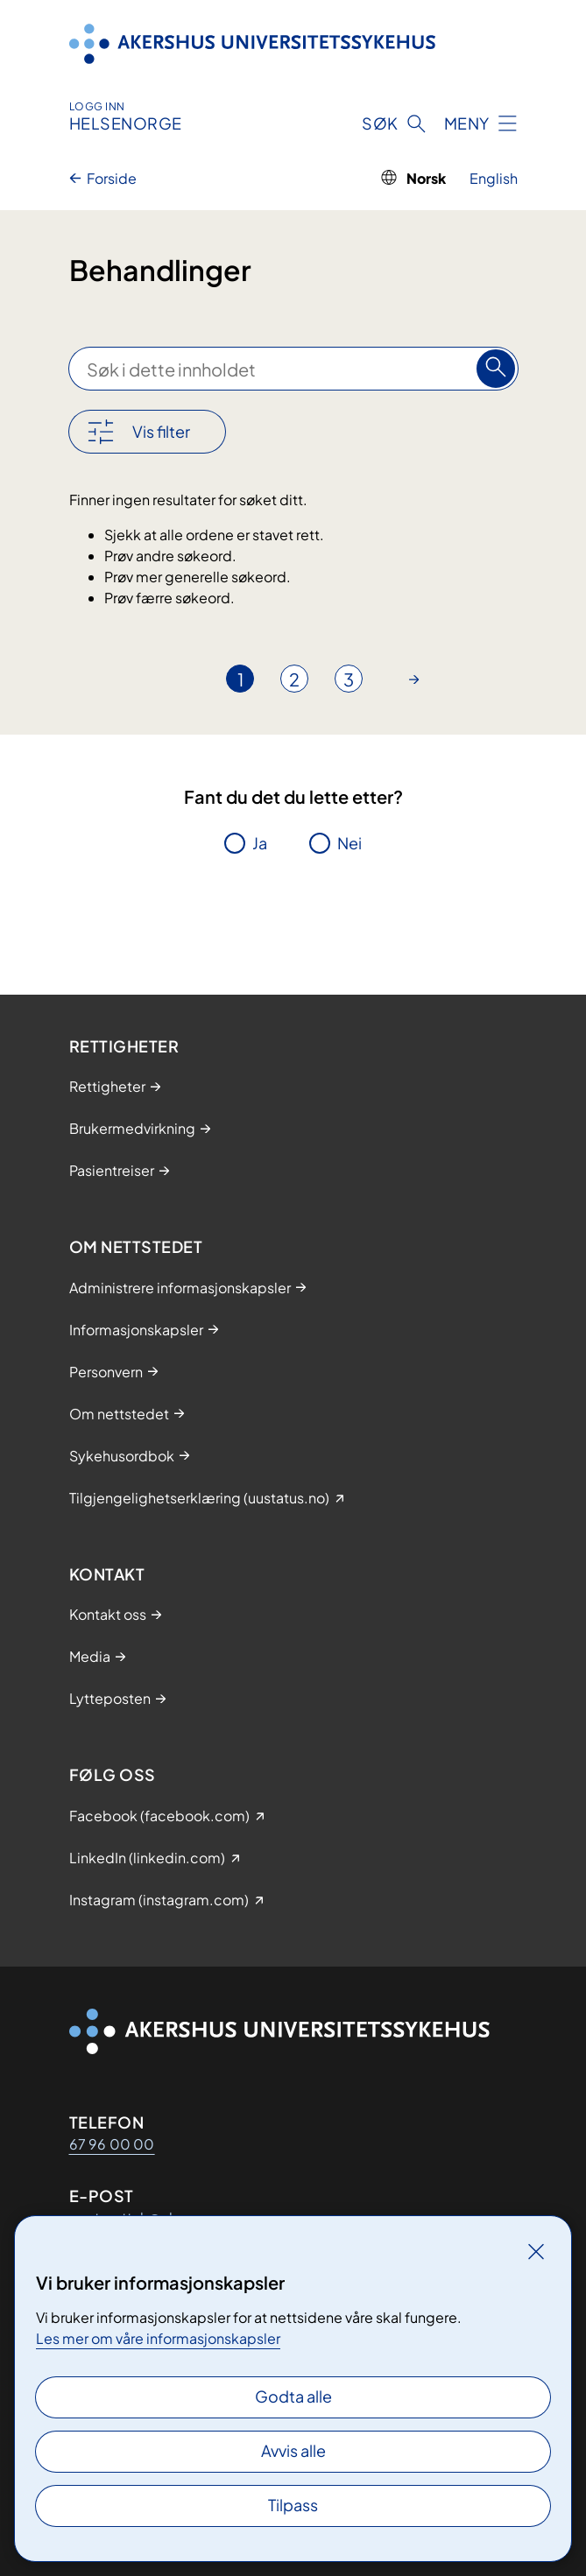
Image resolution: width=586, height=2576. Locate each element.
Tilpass (293, 2505)
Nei (349, 843)
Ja (259, 843)
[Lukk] (536, 2251)
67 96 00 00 (112, 2144)
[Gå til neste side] (414, 679)
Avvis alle (293, 2450)
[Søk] (496, 368)
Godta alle (293, 2396)
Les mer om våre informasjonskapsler (158, 2338)
